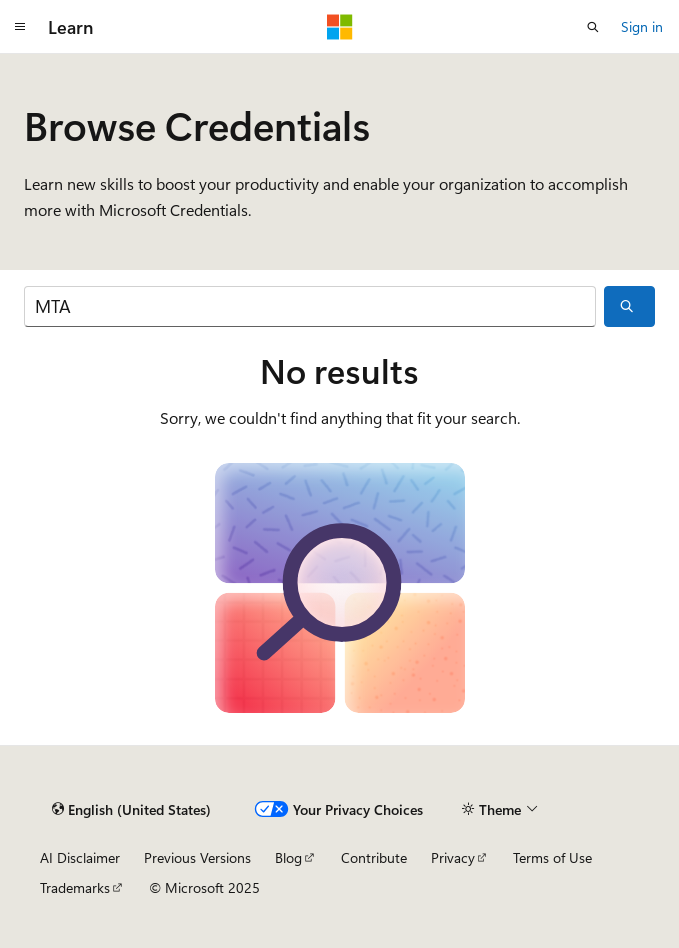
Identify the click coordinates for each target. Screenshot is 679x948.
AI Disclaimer (80, 857)
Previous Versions (197, 857)
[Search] (310, 306)
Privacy (453, 857)
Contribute (374, 857)
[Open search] (593, 27)
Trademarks (75, 887)
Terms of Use (552, 857)
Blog (288, 857)
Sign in (642, 26)
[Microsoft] (340, 27)
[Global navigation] (20, 27)
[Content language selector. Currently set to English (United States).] (131, 810)
